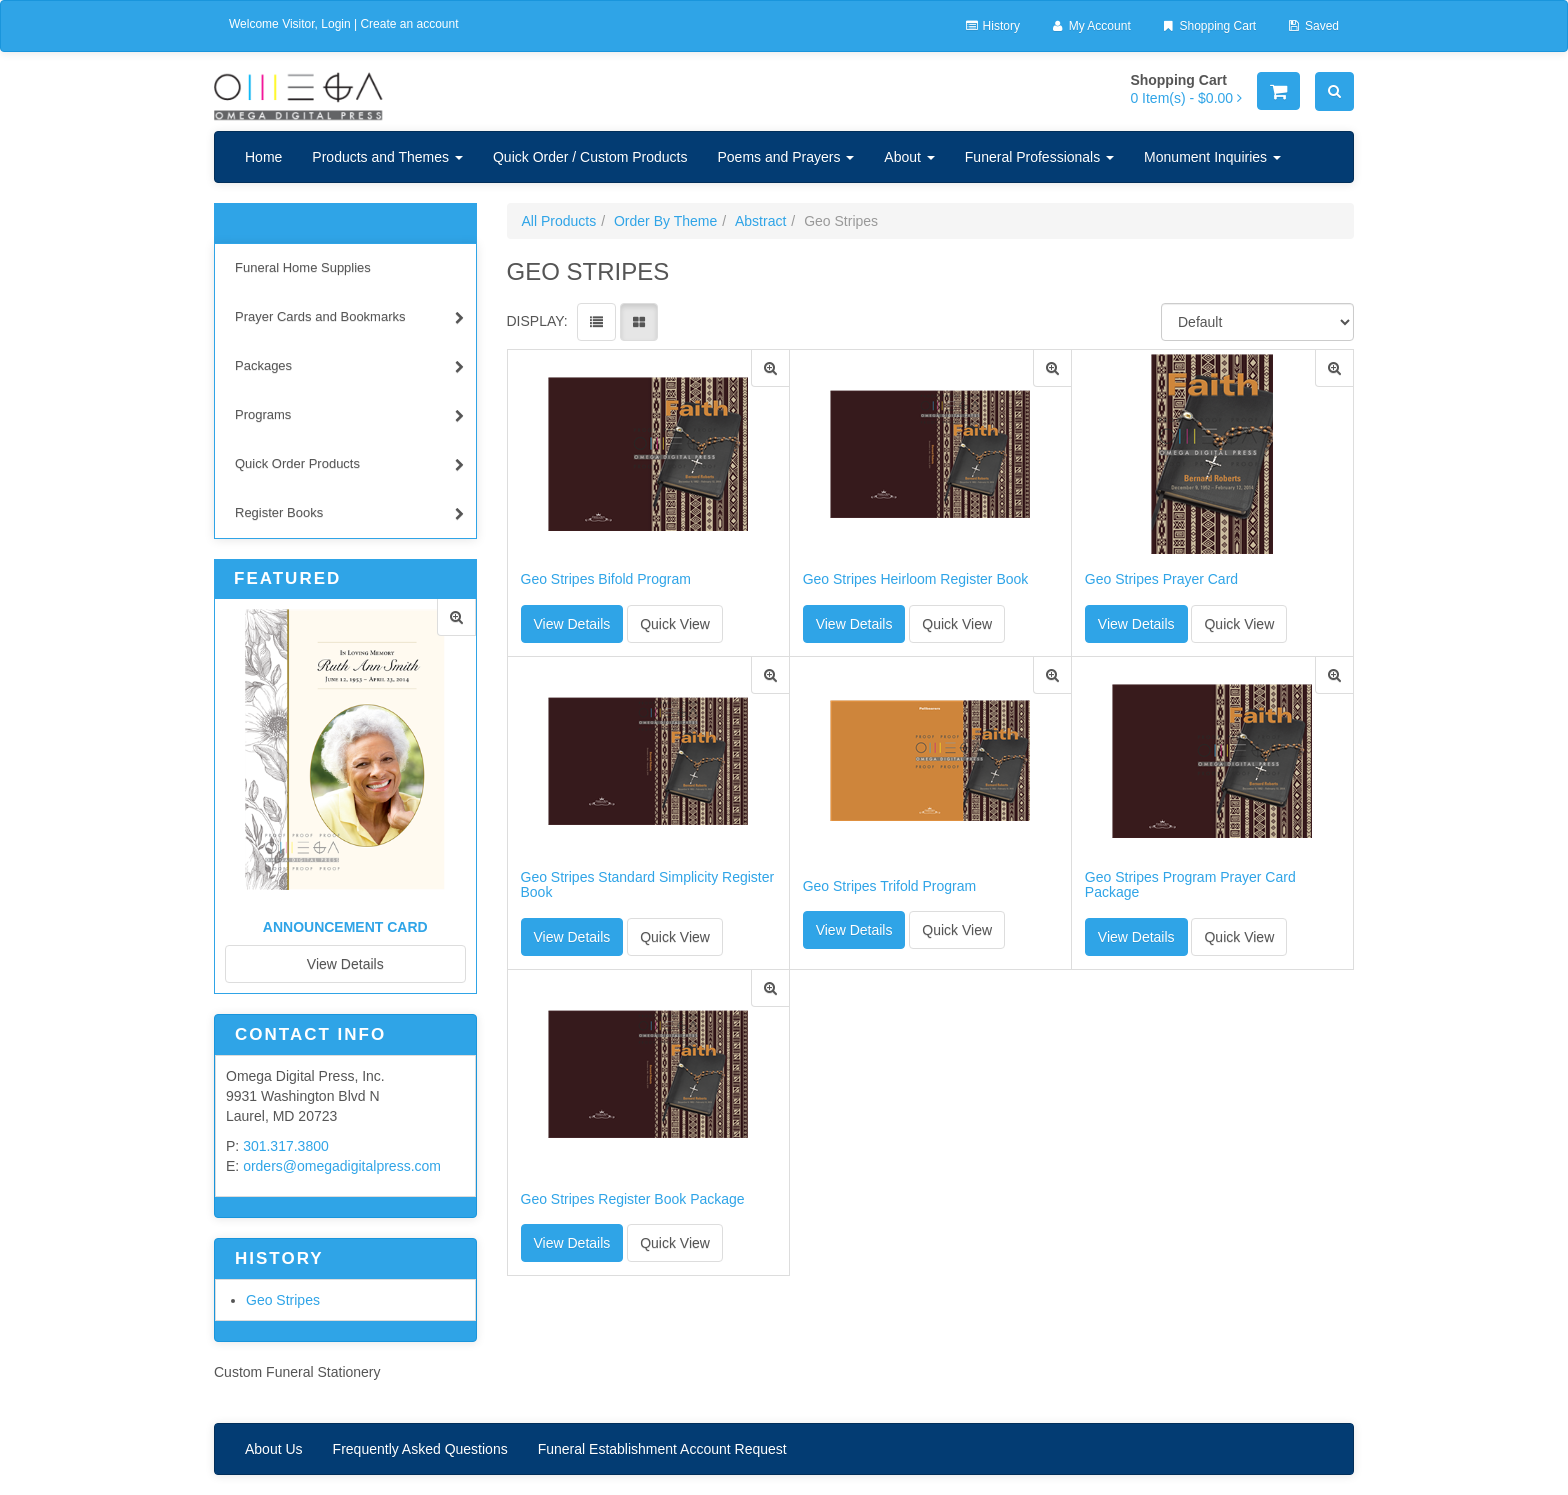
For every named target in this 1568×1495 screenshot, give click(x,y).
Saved (1312, 26)
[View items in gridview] (639, 322)
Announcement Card (345, 927)
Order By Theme (665, 221)
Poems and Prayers (785, 157)
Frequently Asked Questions (420, 1449)
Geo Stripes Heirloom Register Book (916, 579)
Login (335, 24)
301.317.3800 (286, 1146)
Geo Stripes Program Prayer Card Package (1190, 885)
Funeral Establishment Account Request (662, 1449)
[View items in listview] (596, 322)
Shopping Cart (1208, 26)
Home (263, 157)
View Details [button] (572, 624)
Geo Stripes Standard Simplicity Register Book (648, 885)
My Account (1090, 26)
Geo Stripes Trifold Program (890, 886)
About (909, 157)
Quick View (675, 624)
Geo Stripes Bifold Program (606, 579)
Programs (349, 417)
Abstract (760, 221)
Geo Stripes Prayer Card (1161, 579)
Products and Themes (387, 157)
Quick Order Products (349, 466)
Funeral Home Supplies (303, 267)
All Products (559, 221)
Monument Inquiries (1212, 157)
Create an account (409, 24)
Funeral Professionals (1039, 157)
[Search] (1334, 91)
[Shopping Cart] (1278, 91)
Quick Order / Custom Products (590, 157)
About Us (274, 1449)
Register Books (349, 515)
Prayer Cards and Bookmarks (349, 319)
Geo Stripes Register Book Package (633, 1199)
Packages (349, 368)
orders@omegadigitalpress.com (342, 1166)
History (992, 26)
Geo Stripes (283, 1300)
